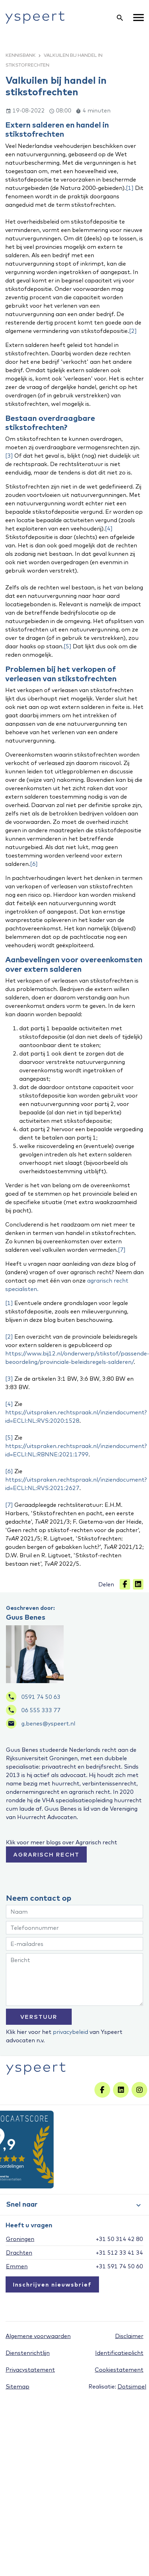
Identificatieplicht (119, 2352)
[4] (109, 528)
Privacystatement (30, 2369)
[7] (122, 1249)
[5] (67, 646)
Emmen (17, 2266)
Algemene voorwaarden (38, 2335)
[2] (133, 330)
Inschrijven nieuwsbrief (52, 2284)
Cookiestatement (119, 2369)
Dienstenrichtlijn (28, 2352)
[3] (9, 455)
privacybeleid (70, 2031)
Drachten (19, 2252)
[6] (34, 863)
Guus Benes (25, 1617)
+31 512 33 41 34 (119, 2252)
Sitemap (17, 2386)
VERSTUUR (38, 2016)
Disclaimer (129, 2335)
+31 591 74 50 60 (119, 2266)
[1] (130, 187)
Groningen (20, 2238)
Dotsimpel (132, 2386)
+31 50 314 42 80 (119, 2238)
